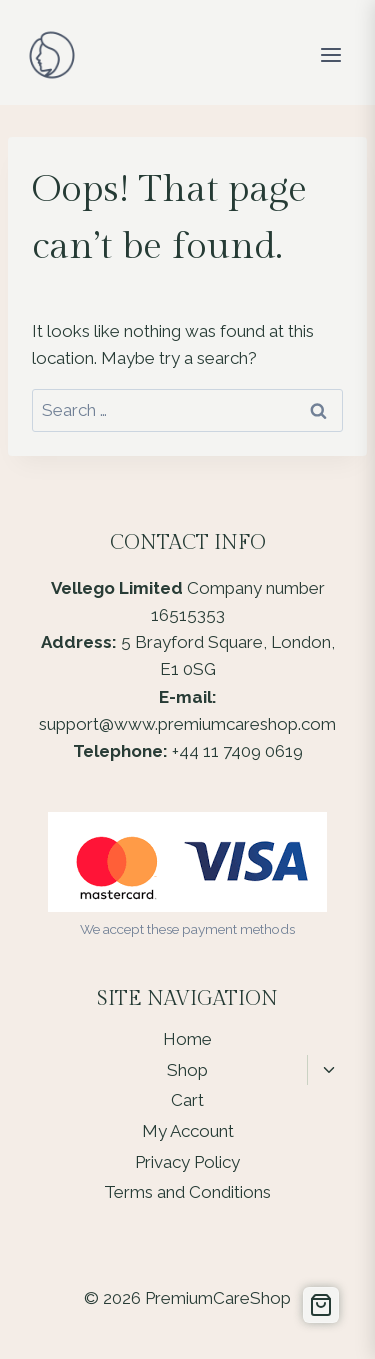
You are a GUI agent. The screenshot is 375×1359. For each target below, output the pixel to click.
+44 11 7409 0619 (237, 751)
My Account (188, 1131)
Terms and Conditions (187, 1192)
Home (187, 1039)
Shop (187, 1070)
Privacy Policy (187, 1162)
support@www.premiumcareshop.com (187, 724)
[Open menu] (330, 54)
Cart (187, 1100)
